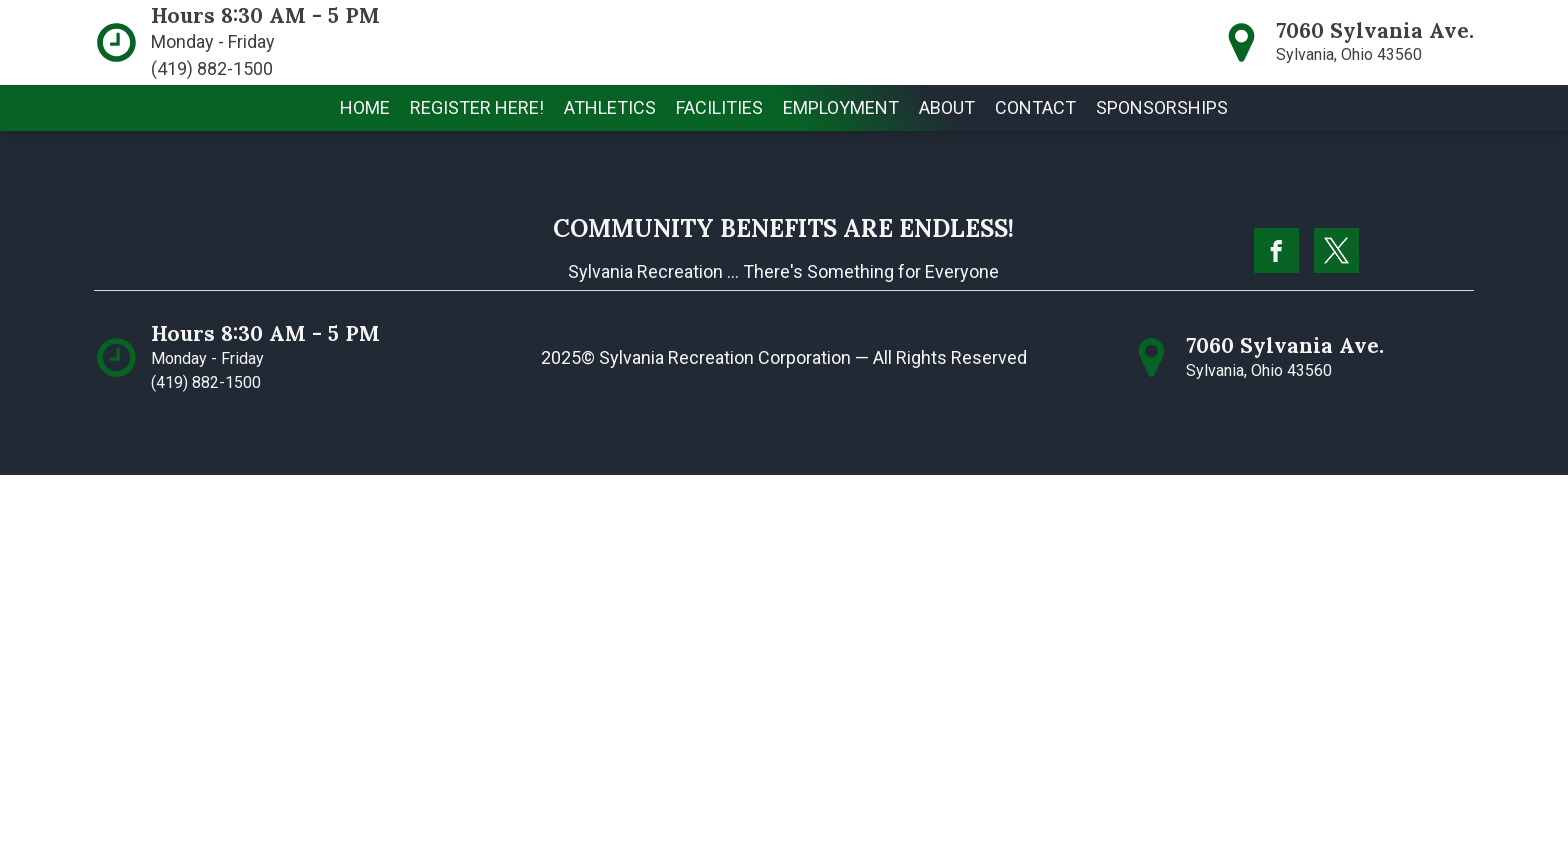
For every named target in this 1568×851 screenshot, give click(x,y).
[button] (610, 108)
